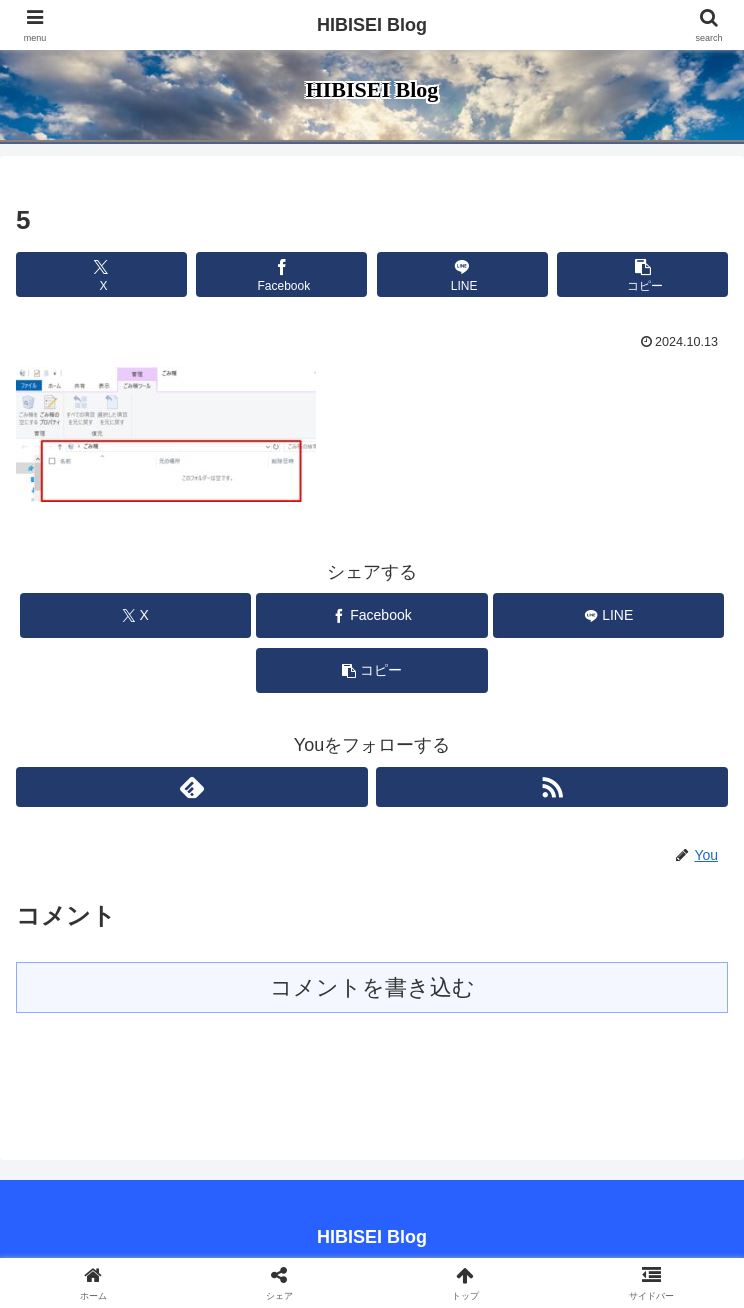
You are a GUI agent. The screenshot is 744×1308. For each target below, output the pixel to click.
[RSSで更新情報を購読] (552, 787)
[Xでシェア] (101, 274)
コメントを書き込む (372, 987)
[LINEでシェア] (462, 274)
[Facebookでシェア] (281, 274)
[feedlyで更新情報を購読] (192, 787)
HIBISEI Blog (372, 25)
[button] (642, 274)
